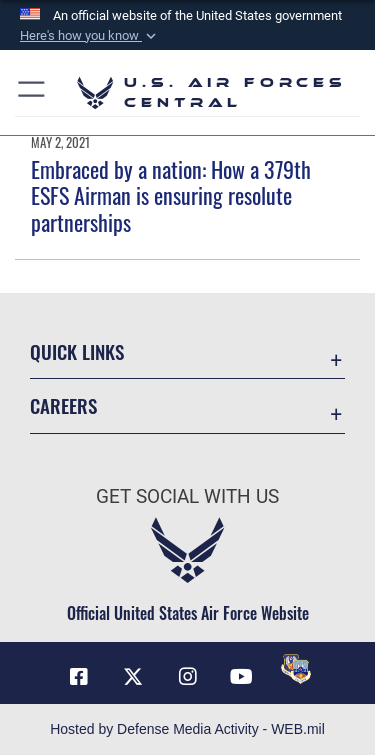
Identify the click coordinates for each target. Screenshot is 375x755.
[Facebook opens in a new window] (79, 677)
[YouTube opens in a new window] (242, 677)
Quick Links (77, 351)
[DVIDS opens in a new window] (296, 669)
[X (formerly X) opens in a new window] (133, 677)
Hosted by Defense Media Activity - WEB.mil (187, 729)
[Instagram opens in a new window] (188, 677)
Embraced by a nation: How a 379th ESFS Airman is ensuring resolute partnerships (171, 195)
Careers (63, 405)
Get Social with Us (187, 496)
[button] (90, 36)
